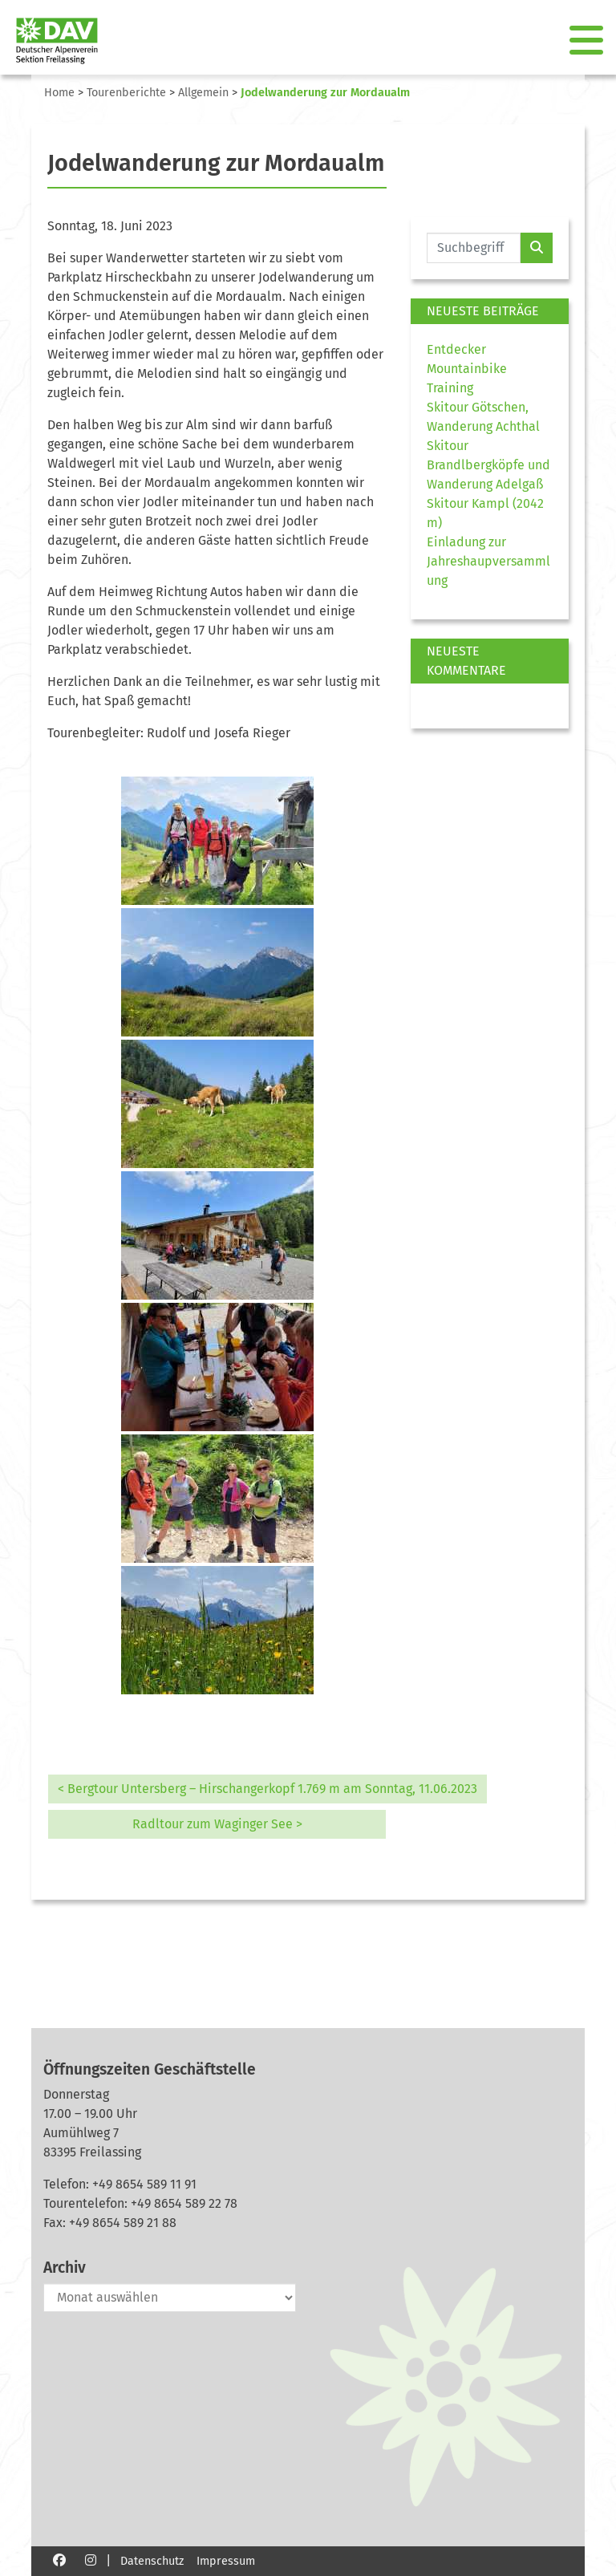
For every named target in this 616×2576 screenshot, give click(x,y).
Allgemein (203, 92)
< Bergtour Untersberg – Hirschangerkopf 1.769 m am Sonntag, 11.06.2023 (267, 1788)
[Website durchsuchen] (474, 248)
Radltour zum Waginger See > (217, 1824)
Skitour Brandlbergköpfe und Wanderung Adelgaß (488, 465)
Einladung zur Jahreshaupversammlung (488, 561)
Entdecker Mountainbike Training (467, 369)
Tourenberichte (126, 92)
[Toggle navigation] (588, 41)
